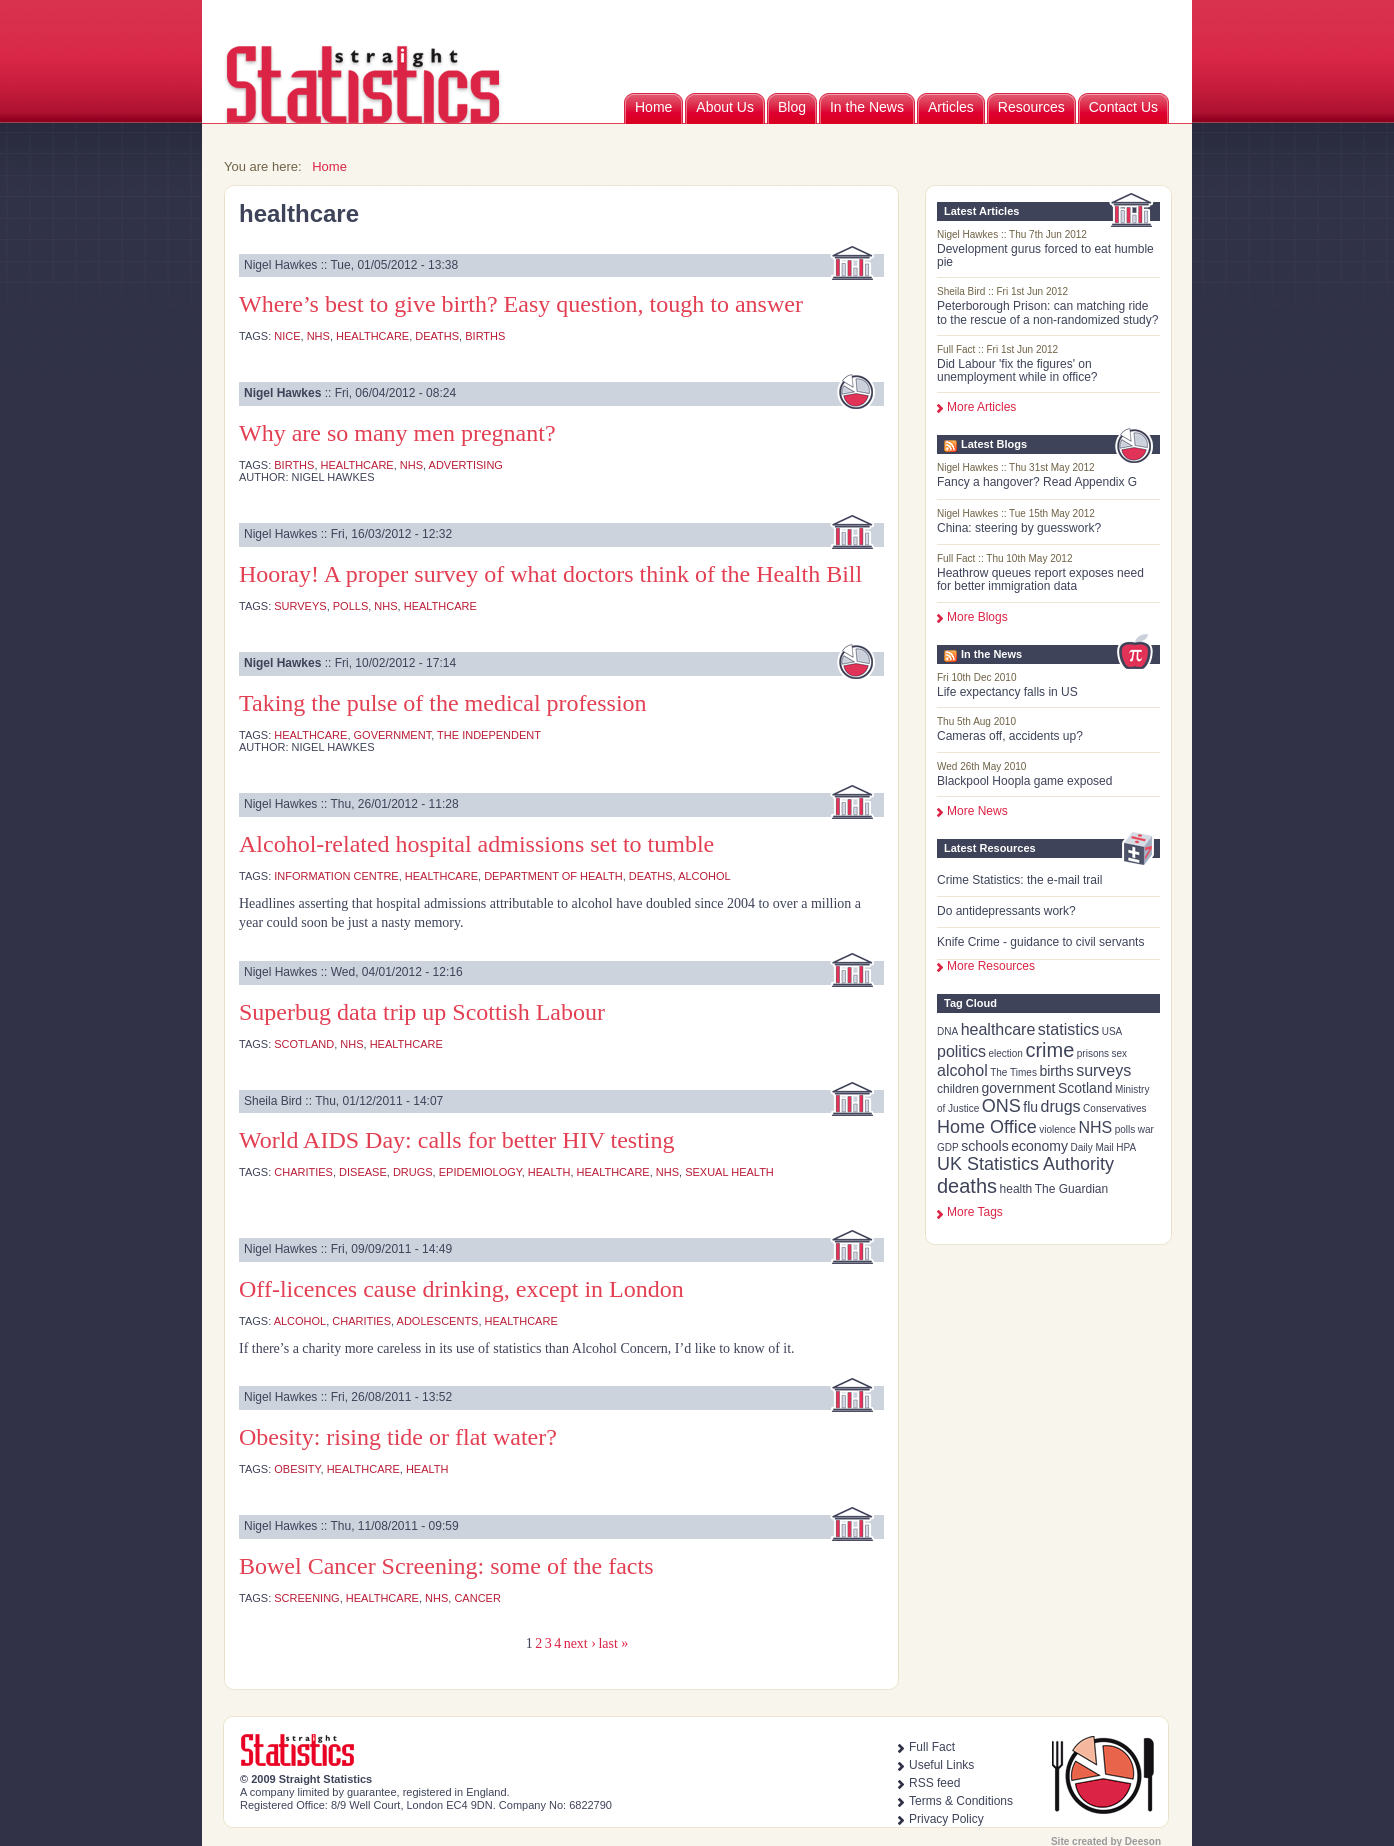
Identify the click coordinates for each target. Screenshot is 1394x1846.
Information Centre (336, 876)
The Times (1013, 1072)
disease (363, 1172)
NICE (287, 336)
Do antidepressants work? (1006, 911)
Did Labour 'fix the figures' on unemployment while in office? (1017, 370)
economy (1039, 1146)
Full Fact (932, 1747)
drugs (1061, 1106)
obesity (297, 1469)
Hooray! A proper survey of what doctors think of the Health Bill (550, 574)
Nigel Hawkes (282, 393)
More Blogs (977, 617)
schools (984, 1146)
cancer (477, 1598)
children (958, 1089)
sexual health (729, 1172)
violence (1057, 1129)
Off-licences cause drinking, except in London (461, 1289)
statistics (1068, 1029)
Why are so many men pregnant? (397, 433)
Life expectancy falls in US (1007, 692)
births (1056, 1071)
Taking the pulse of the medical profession (443, 703)
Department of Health (553, 876)
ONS (1001, 1106)
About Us (725, 107)
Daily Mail (1091, 1147)
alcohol (962, 1070)
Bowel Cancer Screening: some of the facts (446, 1566)
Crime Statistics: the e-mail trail (1019, 880)
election (1005, 1053)
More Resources (991, 966)
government (1019, 1088)
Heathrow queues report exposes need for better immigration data (1040, 579)
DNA (947, 1031)
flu (1030, 1107)
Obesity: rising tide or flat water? (398, 1437)
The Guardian (1071, 1189)
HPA (1126, 1147)
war (1146, 1129)
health (1016, 1189)
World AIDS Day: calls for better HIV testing (457, 1140)
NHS (1095, 1127)
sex (1120, 1053)
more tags (975, 1212)
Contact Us (1123, 107)
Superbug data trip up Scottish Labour (422, 1012)
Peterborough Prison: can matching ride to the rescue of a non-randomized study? (1047, 312)
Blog (792, 107)
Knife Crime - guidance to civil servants (1040, 942)
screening (306, 1598)
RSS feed (934, 1783)
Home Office (987, 1127)
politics (961, 1051)
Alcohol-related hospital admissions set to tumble (476, 844)
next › (580, 1643)
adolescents (438, 1321)
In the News (867, 107)
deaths (967, 1186)
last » (613, 1643)
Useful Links (941, 1765)
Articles (951, 107)
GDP (948, 1147)
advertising (466, 465)
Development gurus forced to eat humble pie (1045, 255)
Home (653, 107)
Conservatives (1114, 1108)
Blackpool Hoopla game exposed (1024, 781)
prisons (1093, 1053)
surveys (1103, 1070)
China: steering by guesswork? (1019, 528)
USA (1112, 1031)
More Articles (981, 407)
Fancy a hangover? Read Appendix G (1037, 482)
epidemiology (480, 1172)
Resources (1031, 107)
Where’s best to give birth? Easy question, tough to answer (521, 304)
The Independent (489, 735)
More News (977, 811)
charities (303, 1172)
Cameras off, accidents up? (1010, 736)
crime (1049, 1050)
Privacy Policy (946, 1819)
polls (1125, 1129)
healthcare (998, 1029)
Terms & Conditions (961, 1801)
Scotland (1085, 1088)
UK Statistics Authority (1025, 1164)
